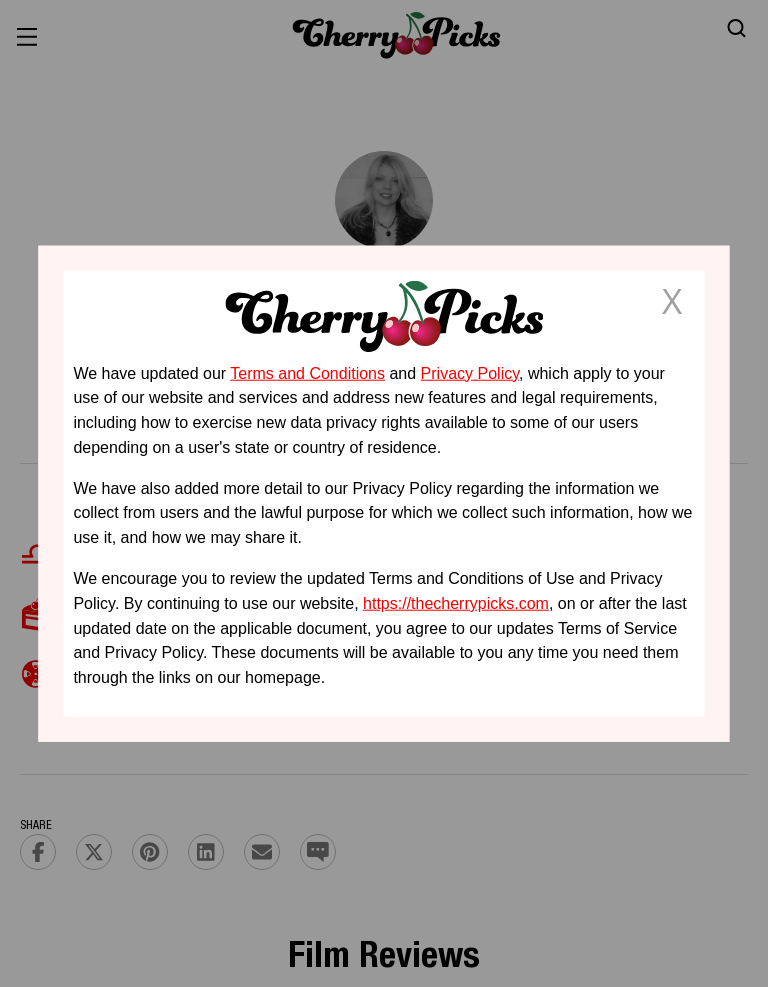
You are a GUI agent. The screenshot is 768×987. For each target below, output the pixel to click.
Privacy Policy (470, 372)
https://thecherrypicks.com (456, 603)
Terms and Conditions (307, 372)
